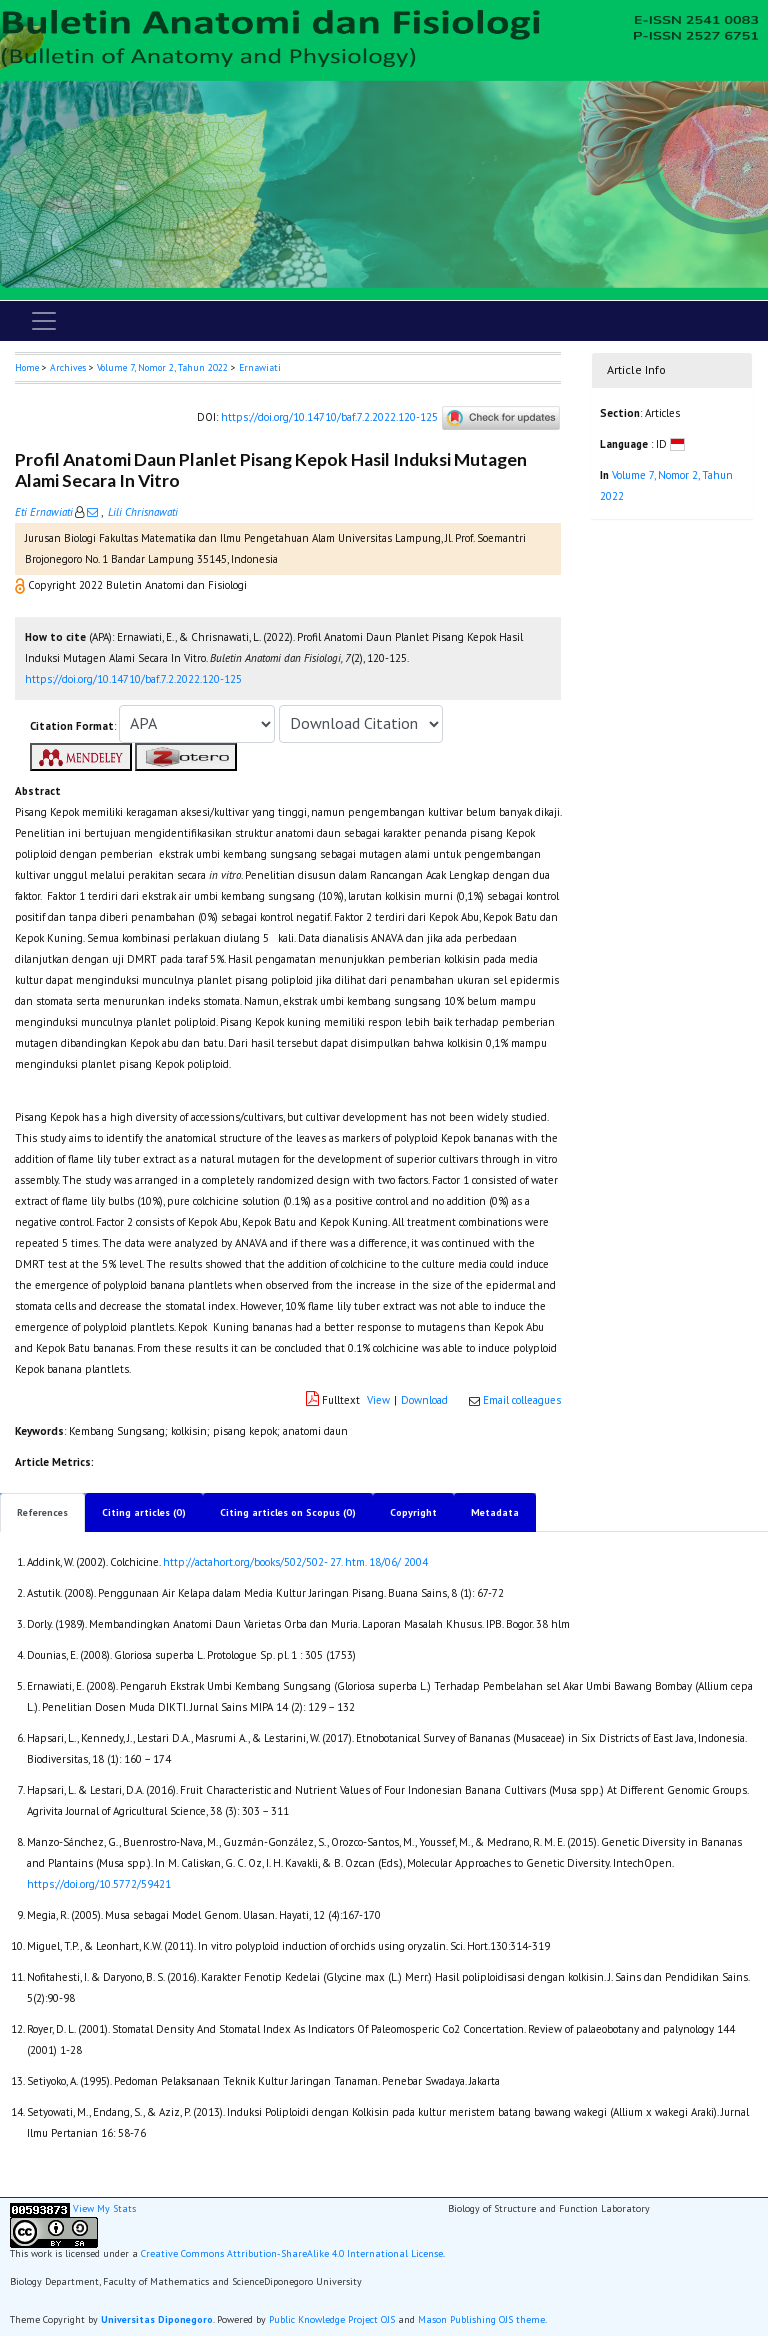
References (42, 1512)
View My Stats (104, 2209)
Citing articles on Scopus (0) (288, 1512)
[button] (21, 585)
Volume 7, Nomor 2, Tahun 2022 (162, 367)
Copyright (413, 1512)
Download (424, 1400)
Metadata (495, 1512)
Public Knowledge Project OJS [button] (332, 2319)
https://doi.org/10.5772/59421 (99, 1884)
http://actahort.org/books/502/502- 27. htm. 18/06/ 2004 (295, 1562)
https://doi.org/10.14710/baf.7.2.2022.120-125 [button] (133, 679)
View (378, 1400)
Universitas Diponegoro (157, 2319)
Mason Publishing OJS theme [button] (481, 2319)
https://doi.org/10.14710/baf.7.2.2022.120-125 (329, 417)
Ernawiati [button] (260, 367)
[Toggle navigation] (44, 321)
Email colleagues (522, 1400)
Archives (68, 367)
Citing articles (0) (144, 1512)
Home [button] (27, 367)
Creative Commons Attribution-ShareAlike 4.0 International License (292, 2253)
